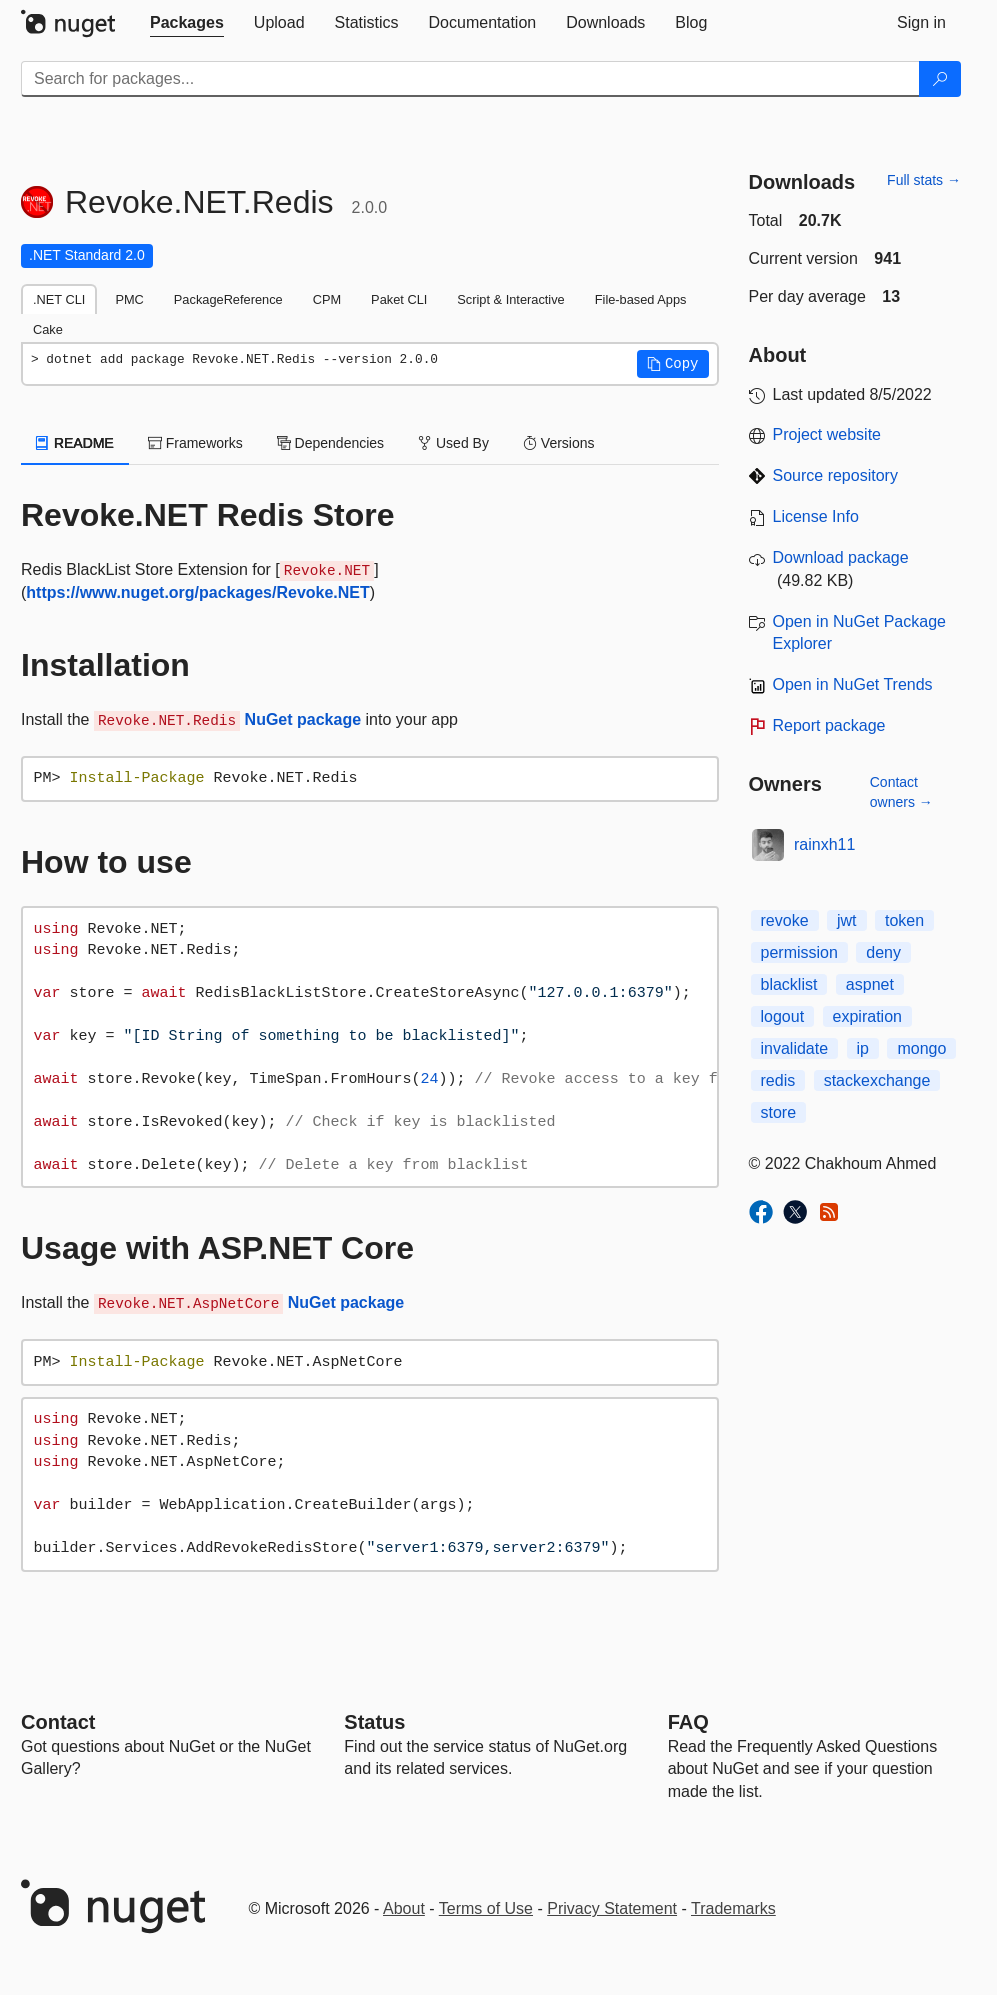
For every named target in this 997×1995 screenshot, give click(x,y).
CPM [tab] (327, 299)
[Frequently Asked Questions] (688, 1722)
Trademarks (733, 1908)
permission (799, 952)
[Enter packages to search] (470, 79)
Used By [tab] (453, 443)
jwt (847, 920)
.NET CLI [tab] (59, 299)
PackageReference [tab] (228, 299)
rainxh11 (824, 844)
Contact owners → (901, 792)
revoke (785, 920)
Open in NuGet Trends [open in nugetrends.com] (853, 684)
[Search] (940, 79)
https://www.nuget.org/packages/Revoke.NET (197, 592)
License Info (816, 516)
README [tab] (75, 443)
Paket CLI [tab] (399, 299)
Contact (58, 1722)
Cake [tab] (48, 329)
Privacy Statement (612, 1908)
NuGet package (303, 719)
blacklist (789, 984)
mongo (921, 1048)
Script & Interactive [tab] (510, 299)
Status (374, 1722)
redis (778, 1080)
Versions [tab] (559, 443)
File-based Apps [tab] (641, 299)
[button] (673, 364)
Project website (827, 434)
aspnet (870, 984)
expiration (867, 1016)
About (404, 1908)
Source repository (835, 475)
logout (783, 1016)
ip (863, 1048)
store (779, 1112)
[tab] (187, 23)
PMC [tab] (129, 299)
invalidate (795, 1048)
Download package (841, 557)
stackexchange (877, 1080)
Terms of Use (486, 1908)
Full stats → (924, 180)
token (904, 920)
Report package (829, 725)
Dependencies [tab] (330, 443)
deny (883, 952)
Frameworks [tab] (195, 443)
